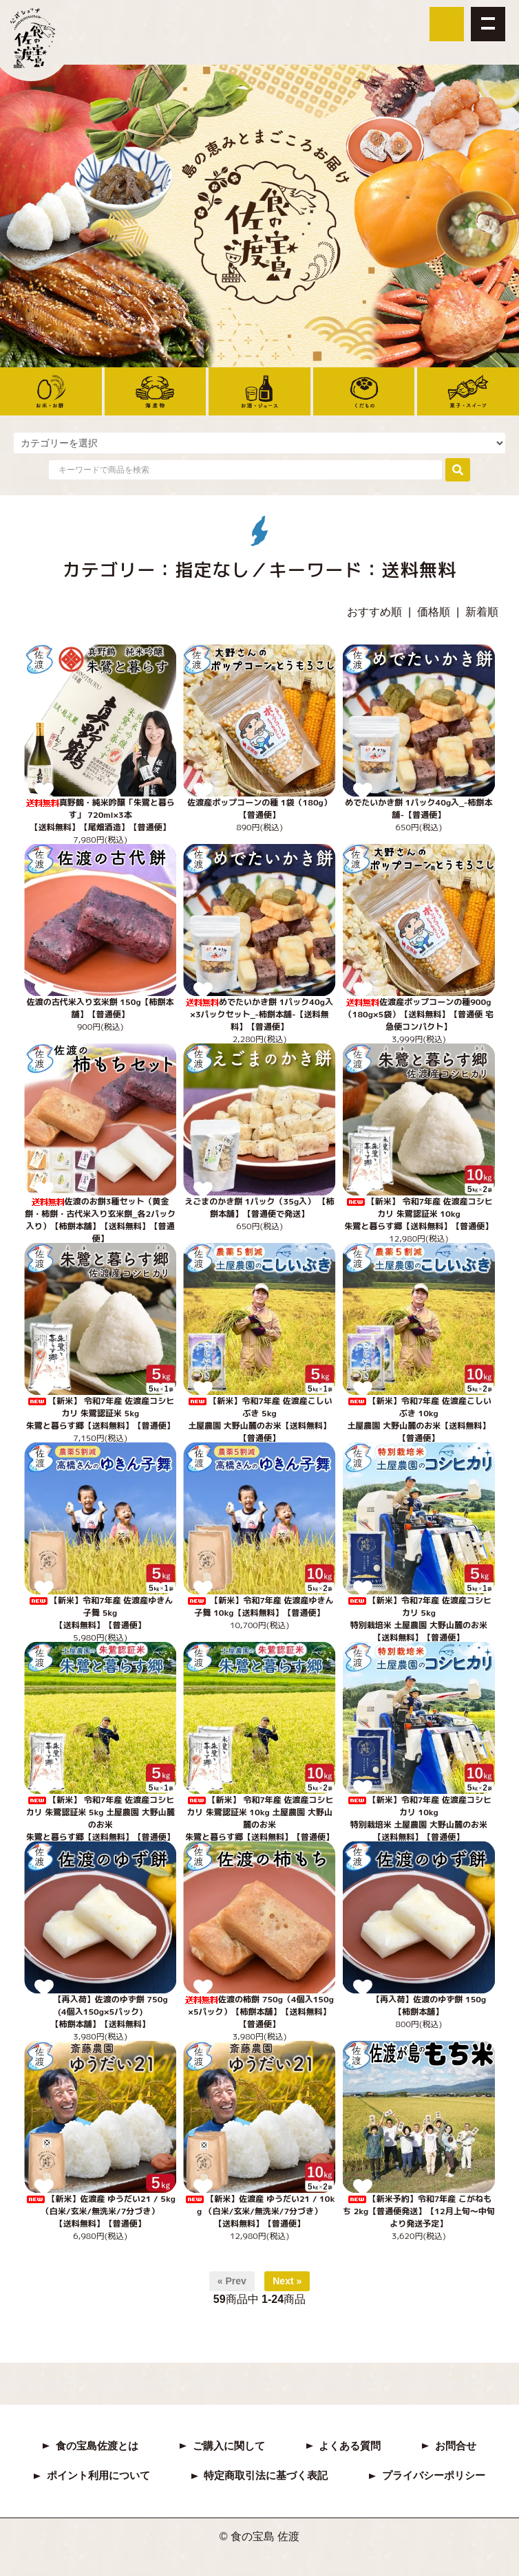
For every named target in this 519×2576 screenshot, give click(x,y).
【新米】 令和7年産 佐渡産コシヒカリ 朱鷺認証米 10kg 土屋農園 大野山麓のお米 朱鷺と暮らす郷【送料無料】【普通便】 (259, 1818)
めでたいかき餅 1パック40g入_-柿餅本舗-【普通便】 (418, 809)
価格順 (433, 612)
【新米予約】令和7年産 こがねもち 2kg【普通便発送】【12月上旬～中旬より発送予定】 (419, 2211)
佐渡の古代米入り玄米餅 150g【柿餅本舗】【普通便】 (100, 1008)
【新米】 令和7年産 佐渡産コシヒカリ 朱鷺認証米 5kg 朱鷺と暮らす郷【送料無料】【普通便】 (100, 1413)
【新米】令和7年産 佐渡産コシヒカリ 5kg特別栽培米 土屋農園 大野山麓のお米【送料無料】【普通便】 (418, 1618)
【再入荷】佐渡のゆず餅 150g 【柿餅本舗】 (418, 2005)
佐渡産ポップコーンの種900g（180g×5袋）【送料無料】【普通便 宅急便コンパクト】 (419, 1014)
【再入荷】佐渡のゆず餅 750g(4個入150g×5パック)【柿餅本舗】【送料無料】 (100, 2011)
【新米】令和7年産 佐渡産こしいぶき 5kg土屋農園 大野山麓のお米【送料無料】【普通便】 (259, 1419)
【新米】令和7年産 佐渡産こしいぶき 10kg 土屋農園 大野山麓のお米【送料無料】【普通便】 (418, 1419)
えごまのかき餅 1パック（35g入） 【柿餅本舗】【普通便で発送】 (259, 1207)
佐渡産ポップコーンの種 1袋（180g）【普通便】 (259, 809)
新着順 (481, 612)
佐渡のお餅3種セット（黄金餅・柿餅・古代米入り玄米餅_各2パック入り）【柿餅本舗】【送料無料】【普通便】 (100, 1219)
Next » (287, 2280)
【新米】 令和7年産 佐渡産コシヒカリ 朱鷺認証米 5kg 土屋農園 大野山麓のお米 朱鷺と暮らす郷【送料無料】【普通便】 (100, 1818)
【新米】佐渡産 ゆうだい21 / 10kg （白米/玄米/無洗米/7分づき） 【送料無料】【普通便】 (259, 2211)
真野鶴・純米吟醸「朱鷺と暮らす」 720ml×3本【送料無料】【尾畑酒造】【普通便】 (100, 815)
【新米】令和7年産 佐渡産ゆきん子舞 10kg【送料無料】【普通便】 (260, 1606)
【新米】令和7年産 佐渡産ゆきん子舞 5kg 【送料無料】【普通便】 (100, 1612)
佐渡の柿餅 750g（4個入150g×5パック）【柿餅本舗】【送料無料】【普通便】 (259, 2011)
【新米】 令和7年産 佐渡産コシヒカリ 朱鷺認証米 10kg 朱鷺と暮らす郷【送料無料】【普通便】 (418, 1213)
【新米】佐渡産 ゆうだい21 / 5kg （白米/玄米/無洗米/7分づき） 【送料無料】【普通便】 (100, 2211)
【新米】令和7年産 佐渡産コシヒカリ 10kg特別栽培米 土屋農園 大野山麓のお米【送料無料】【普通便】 (418, 1818)
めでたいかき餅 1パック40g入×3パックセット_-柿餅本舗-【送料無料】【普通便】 (259, 1014)
